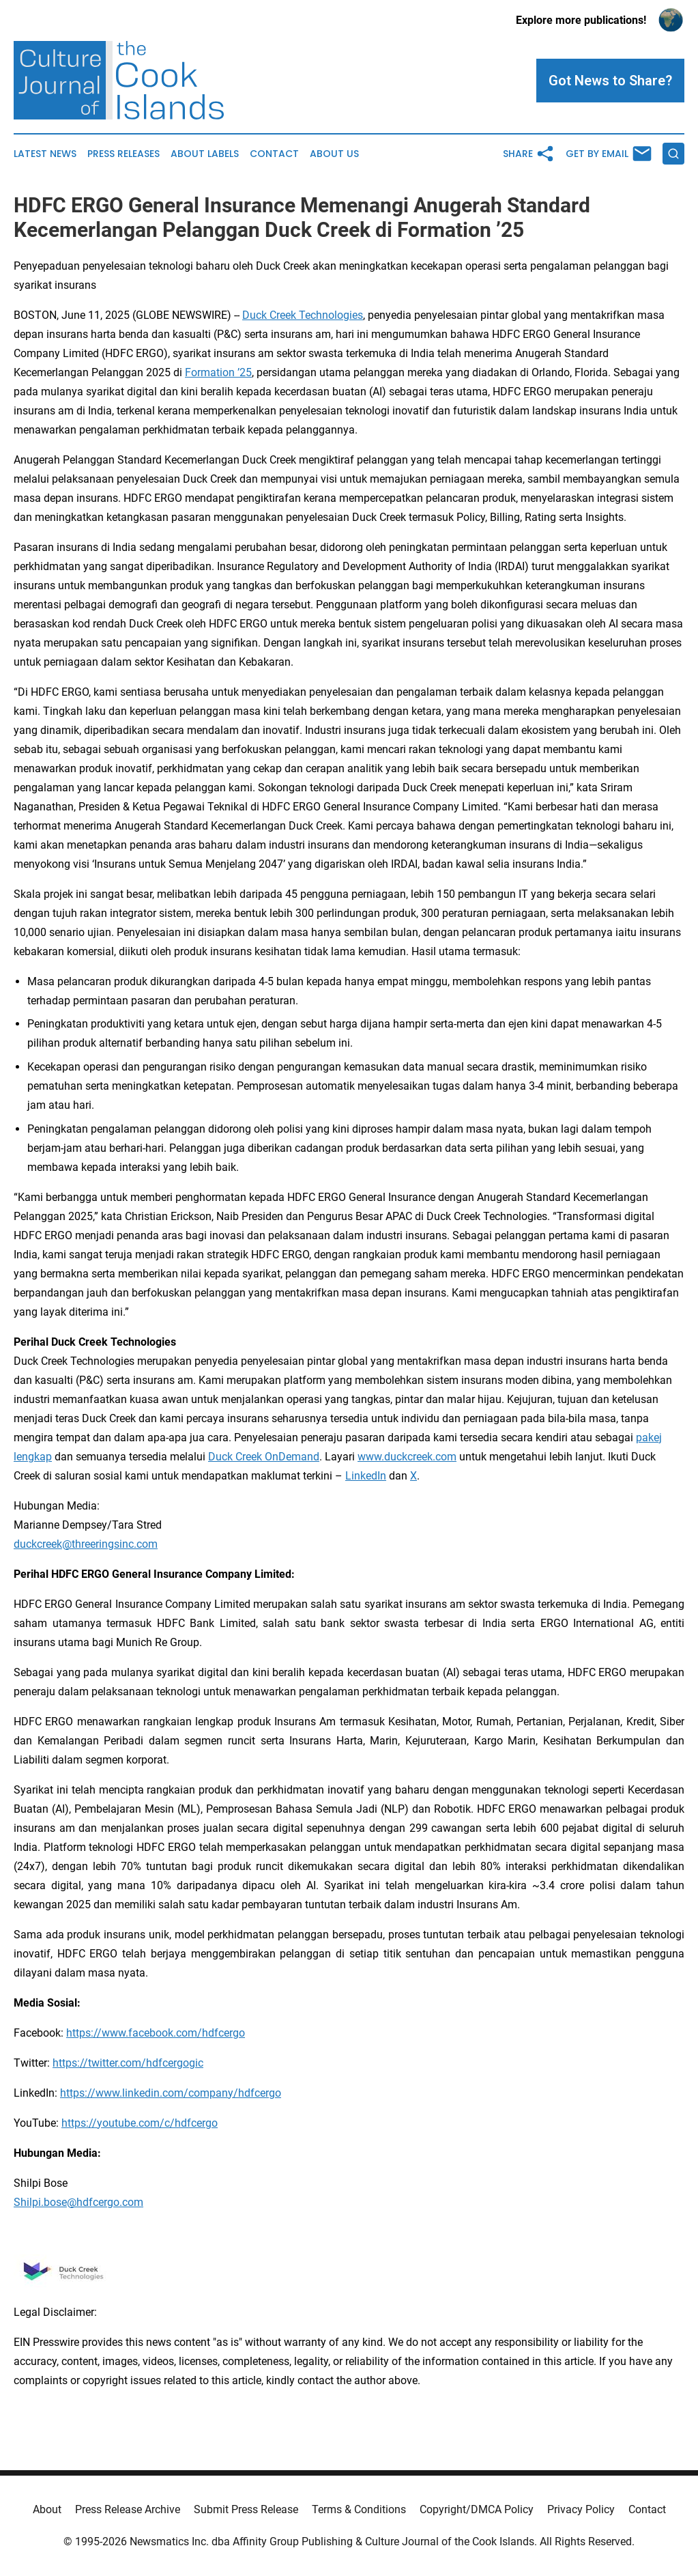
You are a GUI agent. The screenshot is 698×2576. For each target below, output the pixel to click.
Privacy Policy (581, 2509)
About (47, 2509)
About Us (334, 154)
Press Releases (123, 154)
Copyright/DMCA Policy (477, 2509)
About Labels (205, 154)
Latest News (45, 154)
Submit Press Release (246, 2509)
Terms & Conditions (359, 2509)
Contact (274, 154)
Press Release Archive (127, 2509)
